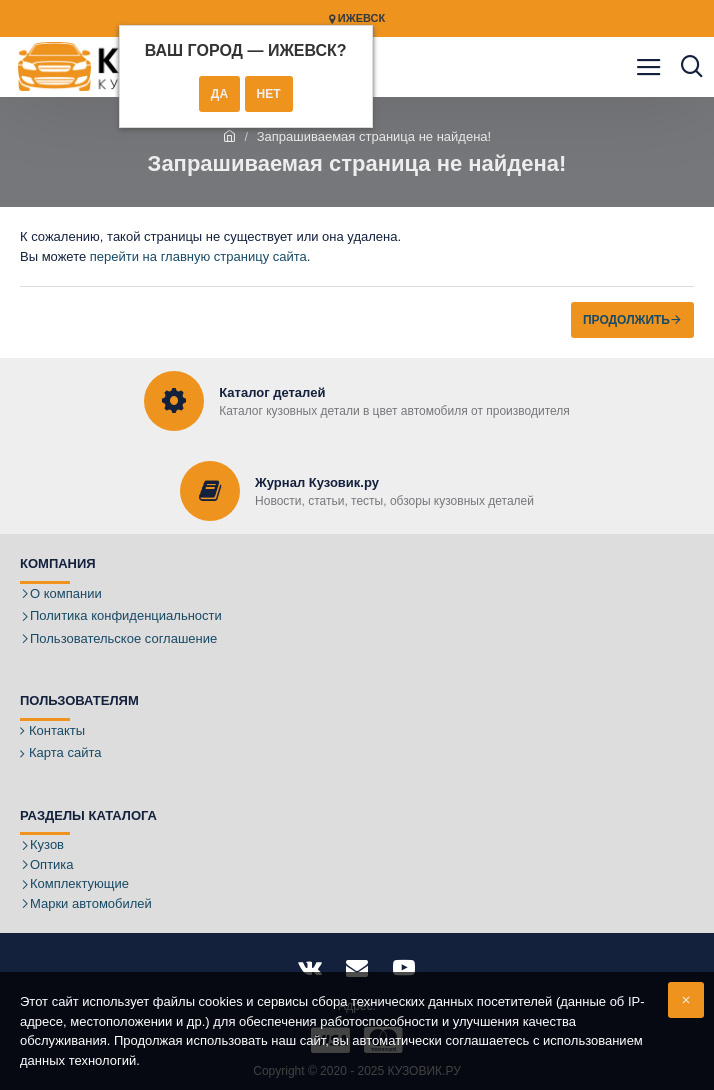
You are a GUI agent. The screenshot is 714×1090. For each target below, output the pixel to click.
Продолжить (626, 320)
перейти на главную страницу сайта (198, 256)
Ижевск (357, 18)
